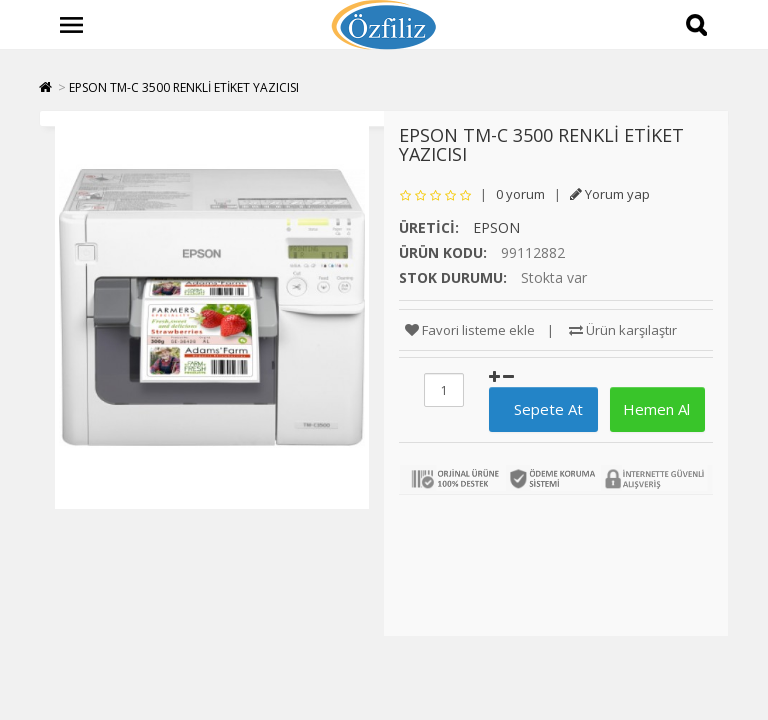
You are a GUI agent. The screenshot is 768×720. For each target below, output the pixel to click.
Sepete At (540, 409)
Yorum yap (610, 194)
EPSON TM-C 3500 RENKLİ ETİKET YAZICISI (184, 87)
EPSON (496, 227)
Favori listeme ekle (470, 330)
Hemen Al (654, 409)
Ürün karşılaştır (623, 330)
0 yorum (520, 194)
